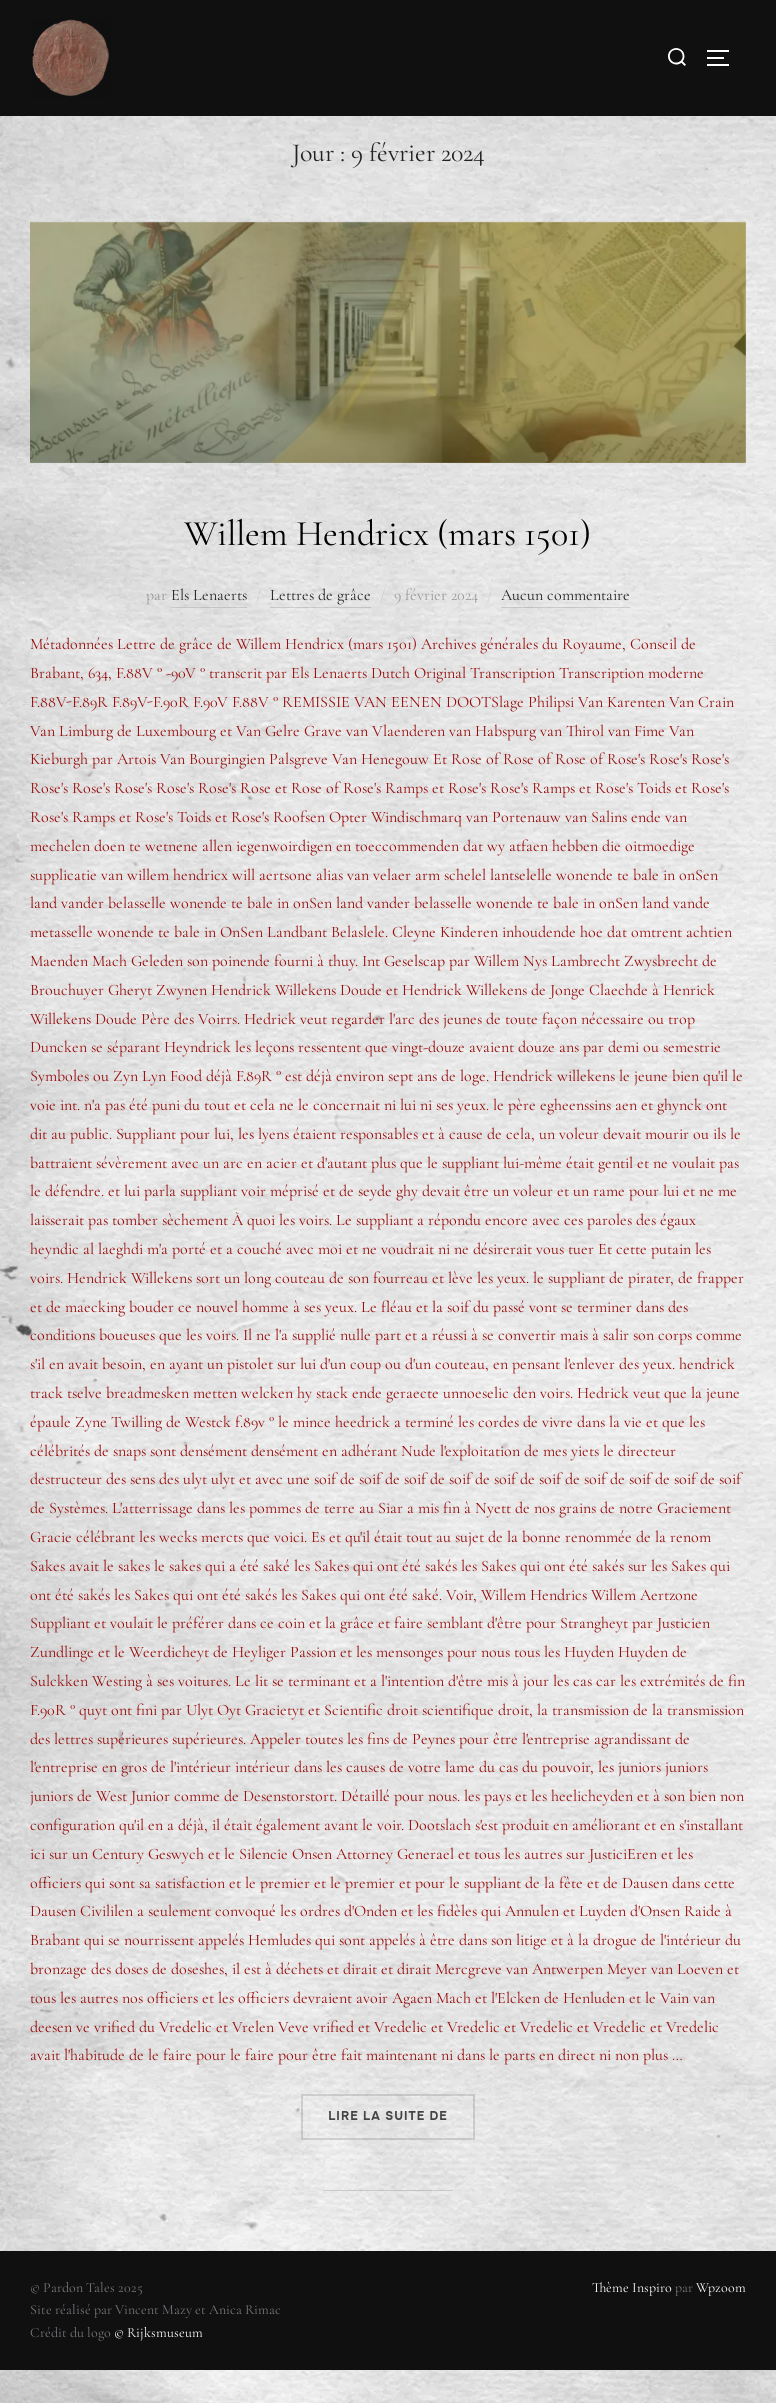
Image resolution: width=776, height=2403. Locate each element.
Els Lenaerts (209, 628)
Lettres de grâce (320, 628)
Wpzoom (721, 2320)
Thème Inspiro (632, 2320)
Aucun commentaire (565, 628)
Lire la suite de (401, 2142)
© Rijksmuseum (158, 2364)
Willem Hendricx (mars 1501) (387, 563)
